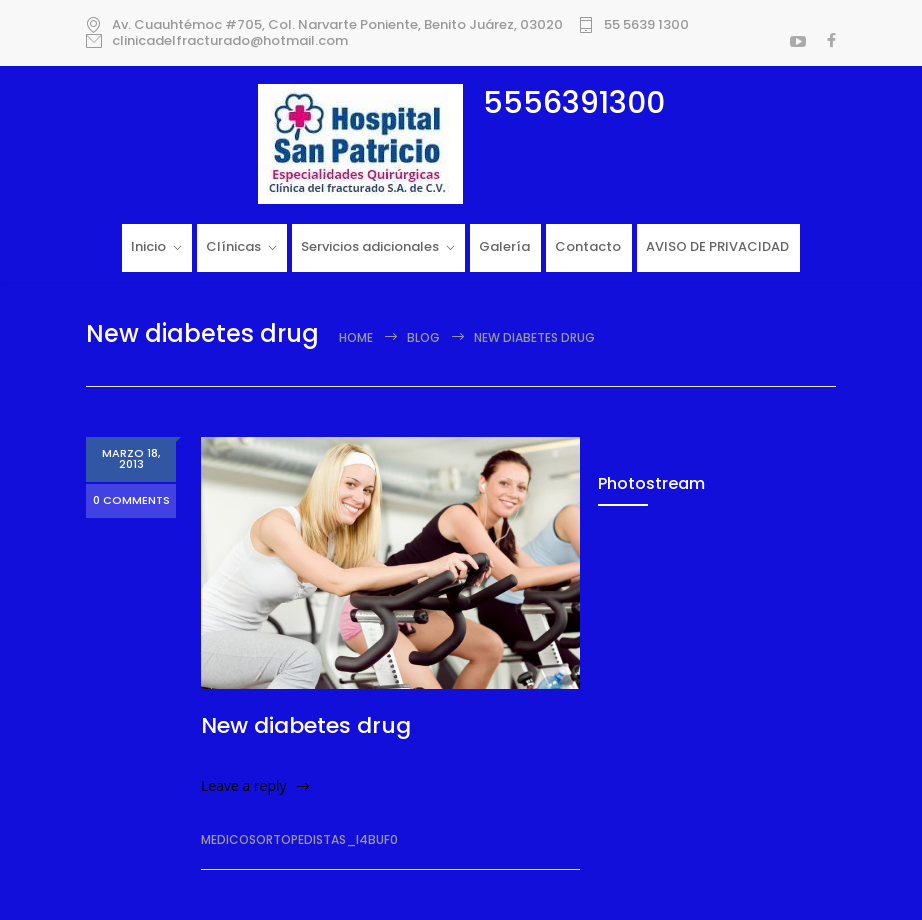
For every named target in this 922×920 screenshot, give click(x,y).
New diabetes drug (306, 725)
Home (356, 337)
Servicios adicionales (370, 246)
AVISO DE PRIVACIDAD (717, 246)
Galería (504, 246)
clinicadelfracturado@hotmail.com (230, 41)
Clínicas (233, 246)
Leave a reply (244, 785)
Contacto (588, 246)
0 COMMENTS (131, 501)
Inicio (148, 246)
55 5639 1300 (646, 25)
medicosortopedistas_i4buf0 (299, 839)
